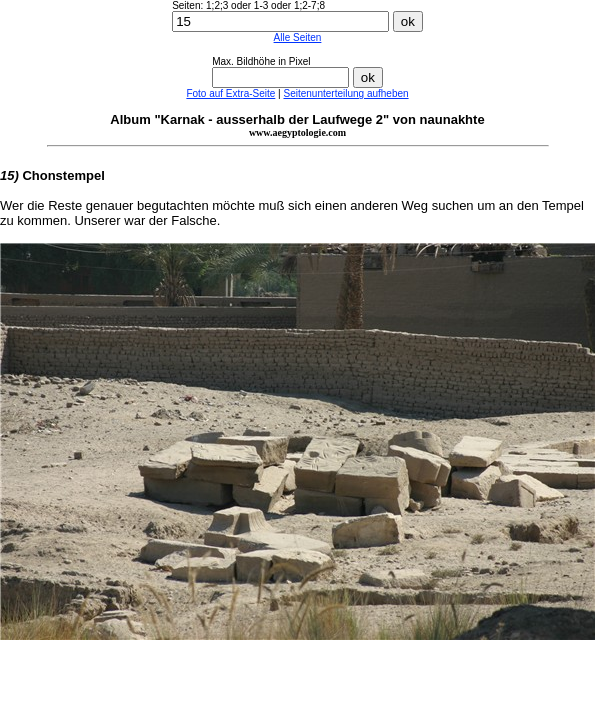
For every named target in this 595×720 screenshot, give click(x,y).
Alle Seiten (298, 37)
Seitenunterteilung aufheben (345, 93)
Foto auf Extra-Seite (230, 93)
